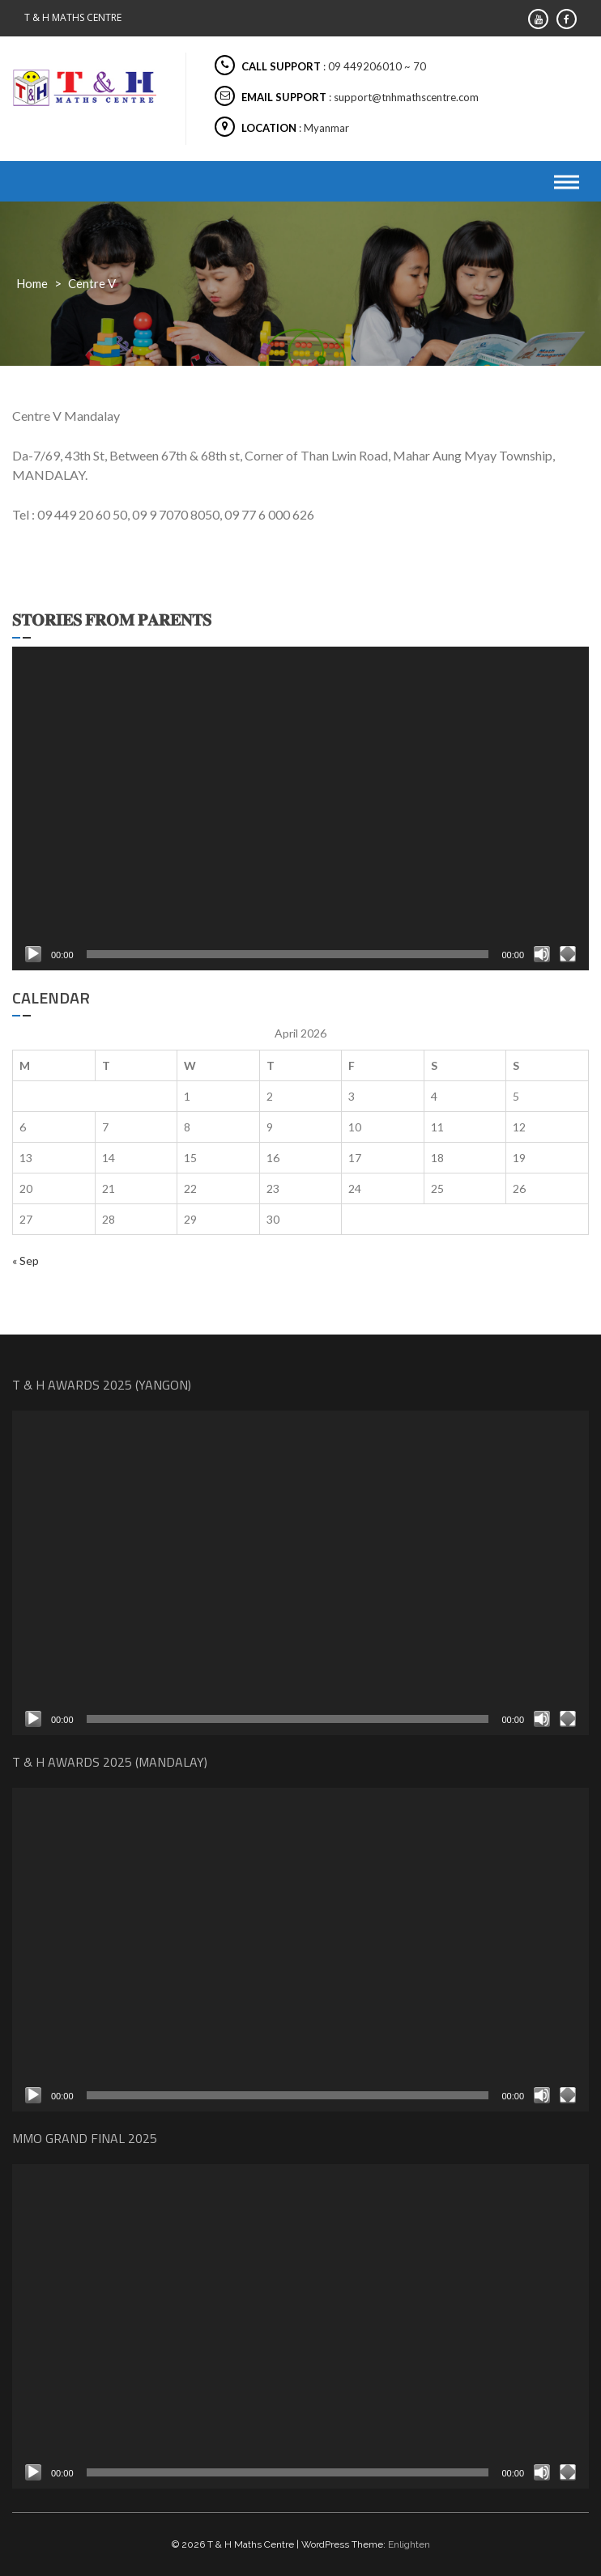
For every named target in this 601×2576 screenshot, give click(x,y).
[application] (300, 809)
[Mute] (542, 954)
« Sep (25, 1260)
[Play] (33, 954)
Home (32, 283)
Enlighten (409, 2544)
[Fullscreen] (568, 954)
